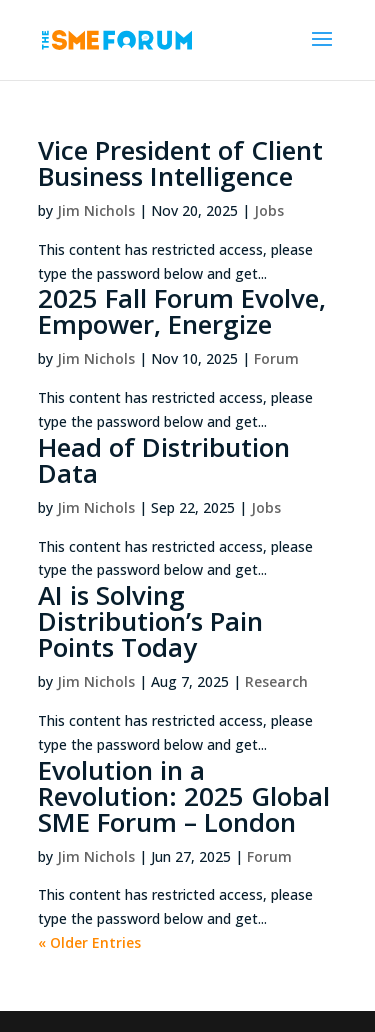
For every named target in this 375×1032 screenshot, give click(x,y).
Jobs (269, 210)
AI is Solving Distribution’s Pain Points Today (150, 621)
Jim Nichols (96, 210)
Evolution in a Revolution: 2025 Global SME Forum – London (184, 796)
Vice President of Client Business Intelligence (180, 163)
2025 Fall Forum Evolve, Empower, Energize (182, 311)
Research (276, 681)
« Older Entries (89, 942)
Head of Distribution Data (164, 460)
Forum (276, 358)
